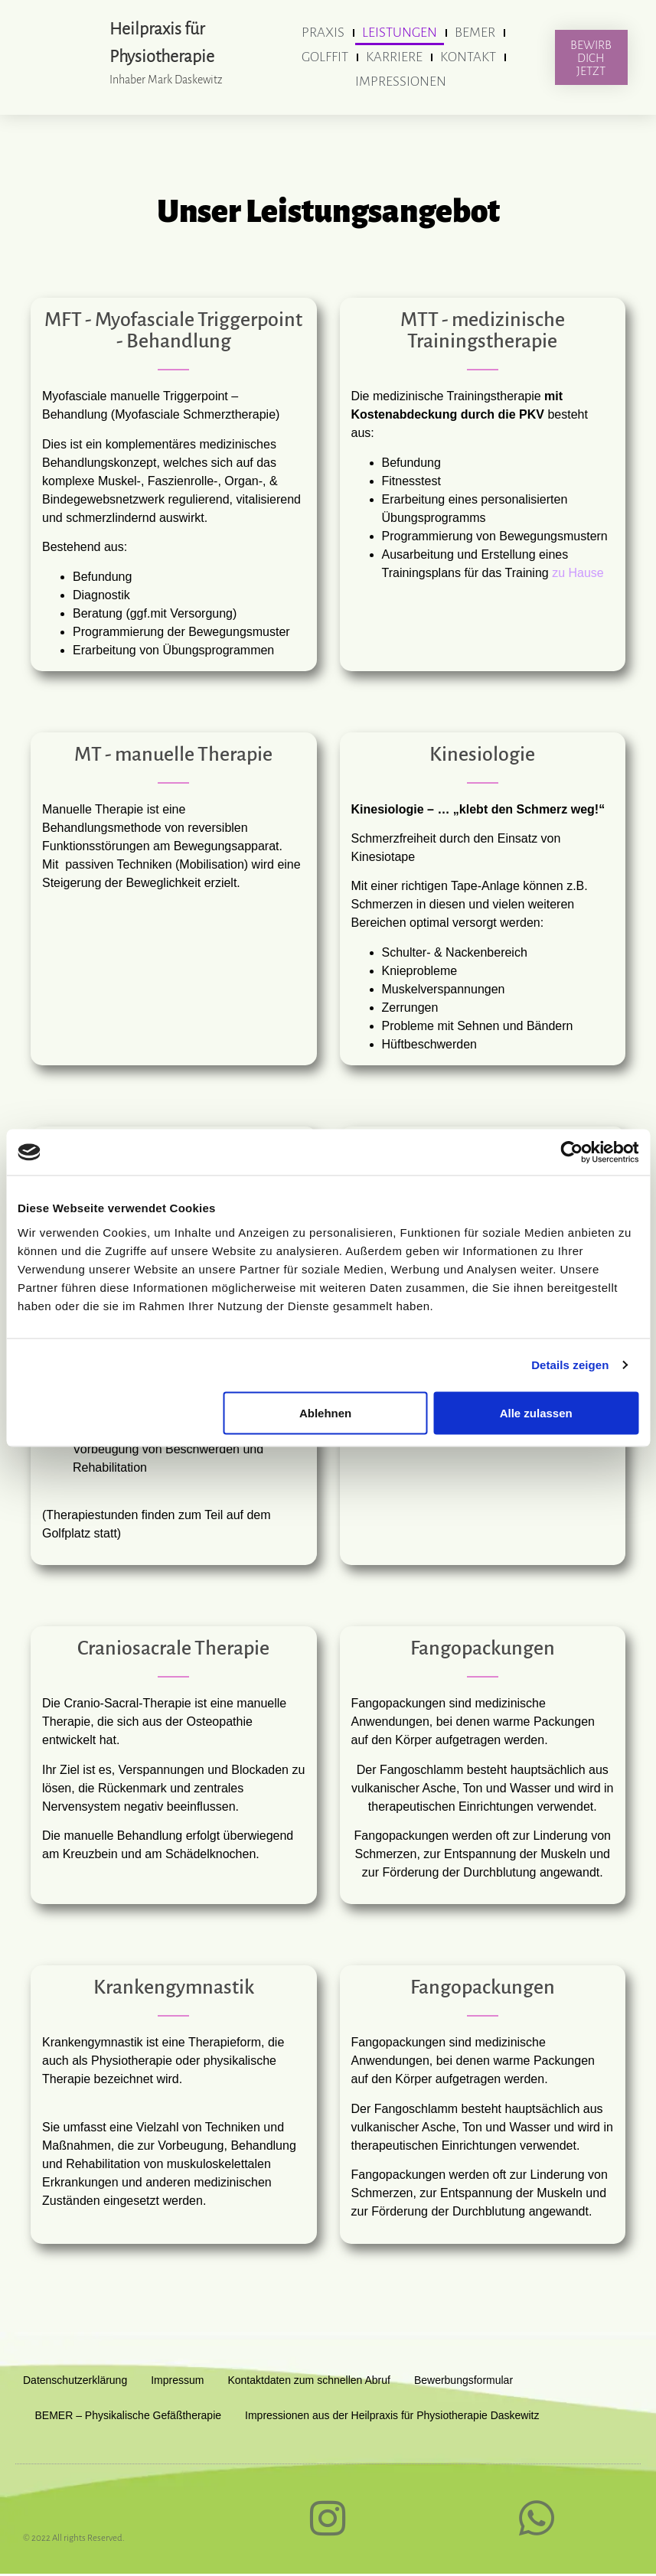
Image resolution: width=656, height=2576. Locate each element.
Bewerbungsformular (463, 2380)
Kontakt (468, 57)
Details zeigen (570, 1364)
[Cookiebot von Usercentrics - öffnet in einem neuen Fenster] (571, 1152)
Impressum (177, 2380)
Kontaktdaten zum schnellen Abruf (308, 2380)
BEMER (475, 32)
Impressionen (400, 81)
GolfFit (325, 57)
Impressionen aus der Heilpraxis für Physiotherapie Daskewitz (392, 2415)
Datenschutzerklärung (75, 2380)
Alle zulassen (536, 1412)
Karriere (394, 57)
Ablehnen (325, 1412)
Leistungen (399, 32)
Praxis (323, 32)
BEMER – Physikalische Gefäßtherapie (128, 2415)
